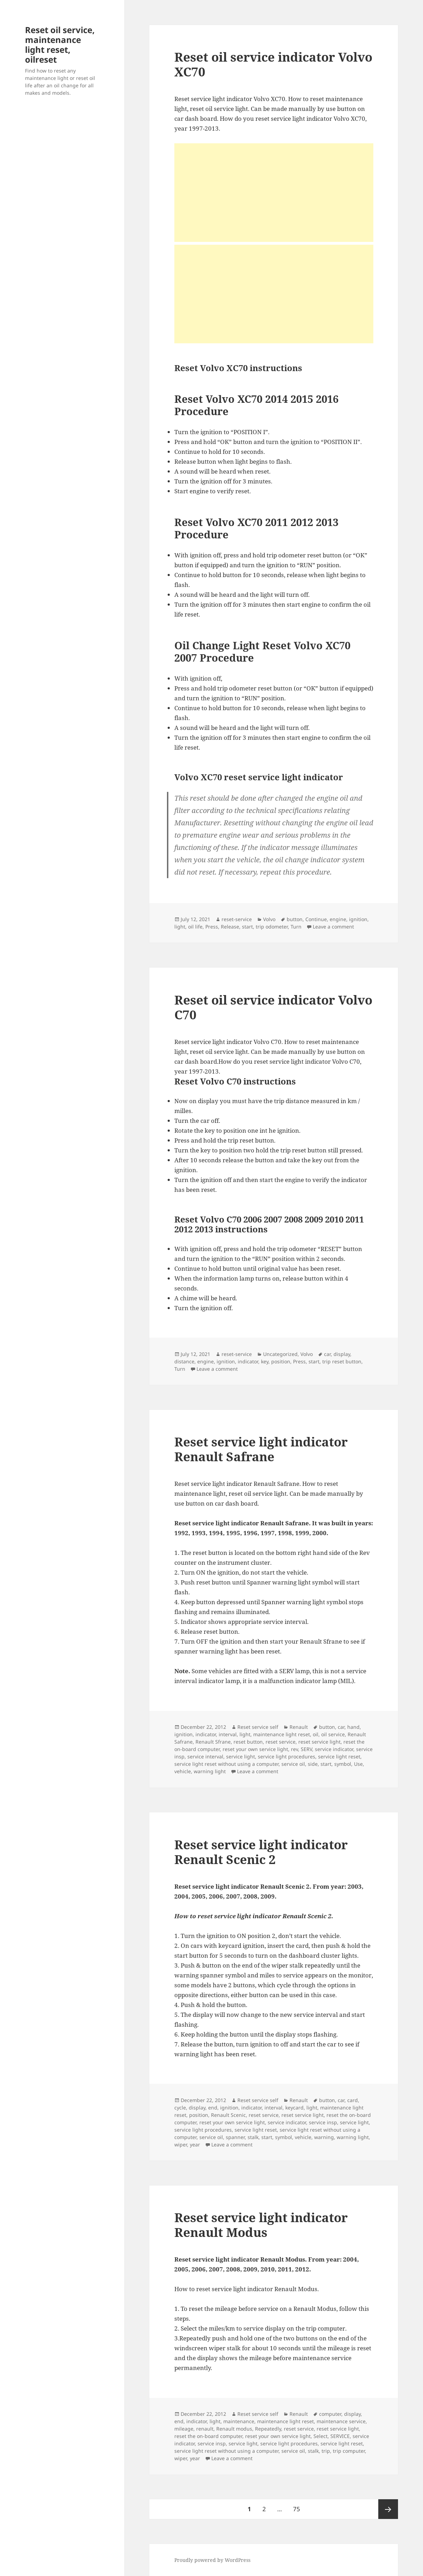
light (179, 926)
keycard (294, 2107)
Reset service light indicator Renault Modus (261, 2224)
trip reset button (341, 1361)
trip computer (349, 2450)
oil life (195, 926)
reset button (248, 1741)
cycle (180, 2107)
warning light (210, 1771)
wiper (180, 2144)
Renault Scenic (228, 2115)
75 (299, 2506)
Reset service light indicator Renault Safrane (261, 1449)
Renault (299, 1727)
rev (294, 1749)
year (195, 2144)
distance (184, 1361)
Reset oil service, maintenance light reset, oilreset (60, 44)
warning (324, 2137)
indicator (248, 1361)
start (247, 926)
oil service (333, 1734)
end (212, 2107)
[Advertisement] (273, 192)
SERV (306, 1749)
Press (211, 926)
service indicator (334, 1749)
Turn (296, 926)
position (280, 1361)
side (313, 1764)
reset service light (319, 1741)
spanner (235, 2137)
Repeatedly (268, 2428)
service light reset (339, 1756)
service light (240, 1756)
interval (228, 1734)
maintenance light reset (281, 1734)
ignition (358, 919)
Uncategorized (280, 1354)
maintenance (238, 2421)
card (352, 2100)
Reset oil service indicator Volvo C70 (273, 1007)
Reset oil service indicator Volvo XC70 (273, 64)
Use (358, 1764)
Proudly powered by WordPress (212, 2560)
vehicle (182, 1771)
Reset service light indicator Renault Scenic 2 (261, 1852)
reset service (281, 1741)
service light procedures (286, 1756)
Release (230, 926)
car (327, 1354)
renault (204, 2428)
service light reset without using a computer (226, 1764)
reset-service (237, 919)
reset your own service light (255, 1749)
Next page (388, 2509)
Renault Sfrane (213, 1741)
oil (315, 1734)
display (342, 1354)
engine (338, 919)
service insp (323, 2122)
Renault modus (234, 2428)
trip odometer (272, 926)
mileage (183, 2428)
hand (353, 1727)
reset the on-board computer (208, 2436)
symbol (342, 1764)
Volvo (269, 919)
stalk (253, 2137)
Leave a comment (333, 926)
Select (320, 2436)
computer (330, 2414)
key (264, 1361)
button (295, 919)
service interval (205, 1756)
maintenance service (341, 2421)
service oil (293, 1764)
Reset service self (257, 1727)
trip (326, 2450)
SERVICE (340, 2436)
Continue (316, 919)
